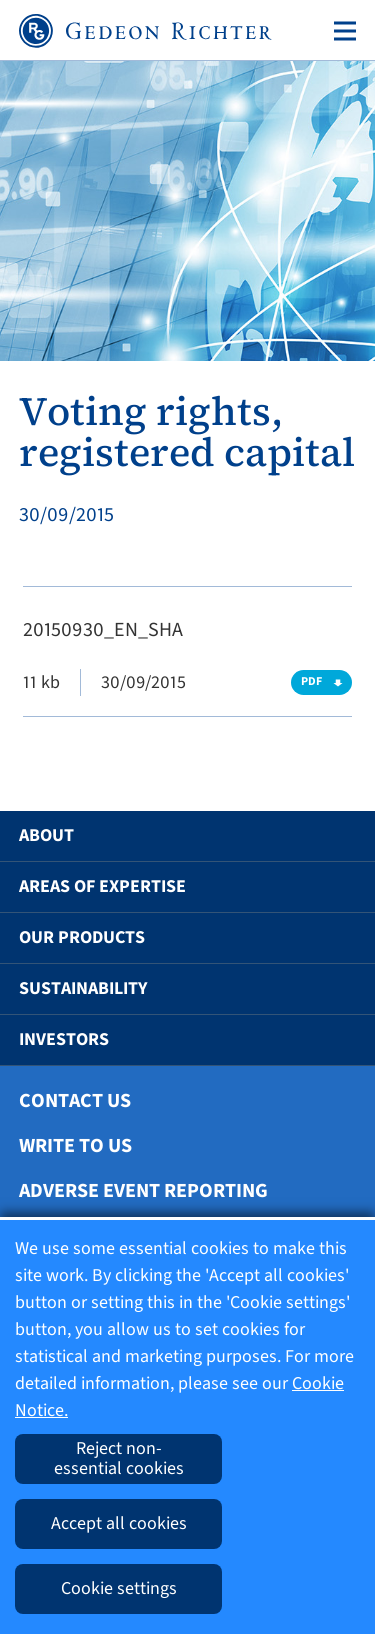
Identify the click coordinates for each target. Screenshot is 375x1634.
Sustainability (83, 988)
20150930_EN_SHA (103, 630)
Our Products (82, 937)
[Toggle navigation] (341, 31)
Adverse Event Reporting (143, 1191)
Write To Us (75, 1146)
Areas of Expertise (102, 886)
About (46, 835)
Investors (64, 1039)
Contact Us (75, 1101)
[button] (331, 836)
